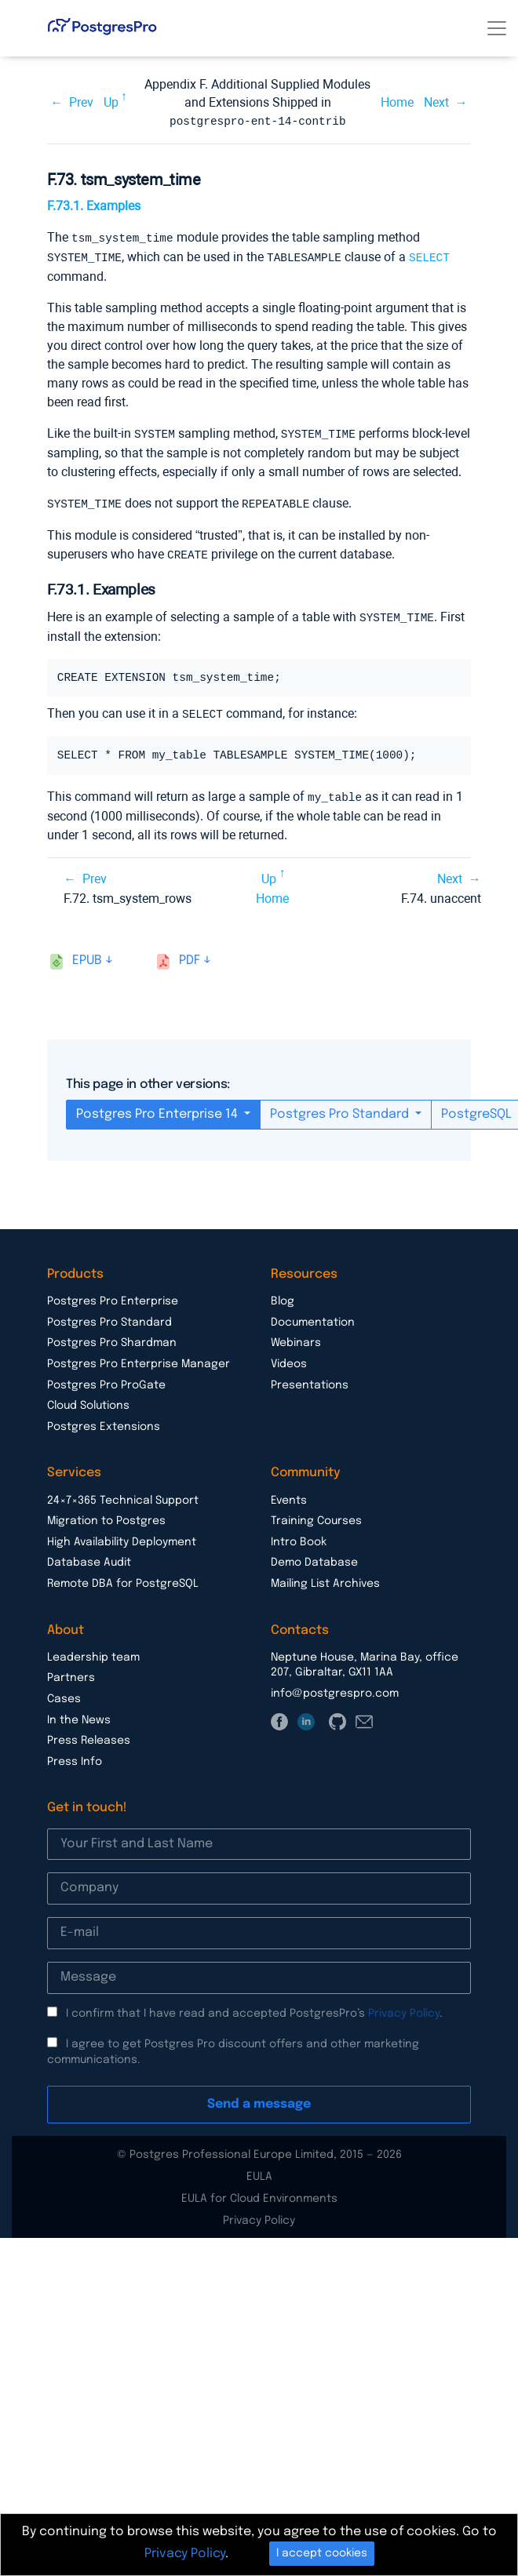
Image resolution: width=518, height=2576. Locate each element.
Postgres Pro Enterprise (112, 1294)
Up (111, 102)
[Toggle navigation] (497, 28)
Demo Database (314, 1555)
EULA (259, 2169)
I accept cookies (321, 2553)
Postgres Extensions (103, 1419)
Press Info (74, 1754)
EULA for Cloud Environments (259, 2191)
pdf (189, 953)
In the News (79, 1713)
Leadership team (93, 1650)
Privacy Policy (404, 2006)
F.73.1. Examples (93, 205)
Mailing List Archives (325, 1576)
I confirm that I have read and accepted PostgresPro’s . (254, 2006)
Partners (71, 1670)
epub (87, 953)
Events (289, 1493)
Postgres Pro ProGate (106, 1378)
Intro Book (298, 1535)
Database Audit (89, 1555)
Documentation (313, 1315)
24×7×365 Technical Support (123, 1493)
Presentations (309, 1378)
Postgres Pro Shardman (112, 1335)
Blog (282, 1294)
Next (436, 102)
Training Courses (316, 1513)
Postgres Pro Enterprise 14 (158, 1107)
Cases (64, 1691)
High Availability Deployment (121, 1535)
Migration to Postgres (106, 1513)
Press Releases (88, 1733)
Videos (289, 1357)
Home (397, 102)
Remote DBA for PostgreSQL (123, 1576)
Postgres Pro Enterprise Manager (138, 1357)
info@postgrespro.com (335, 1686)
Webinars (296, 1335)
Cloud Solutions (88, 1398)
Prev (81, 102)
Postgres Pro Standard (341, 1107)
